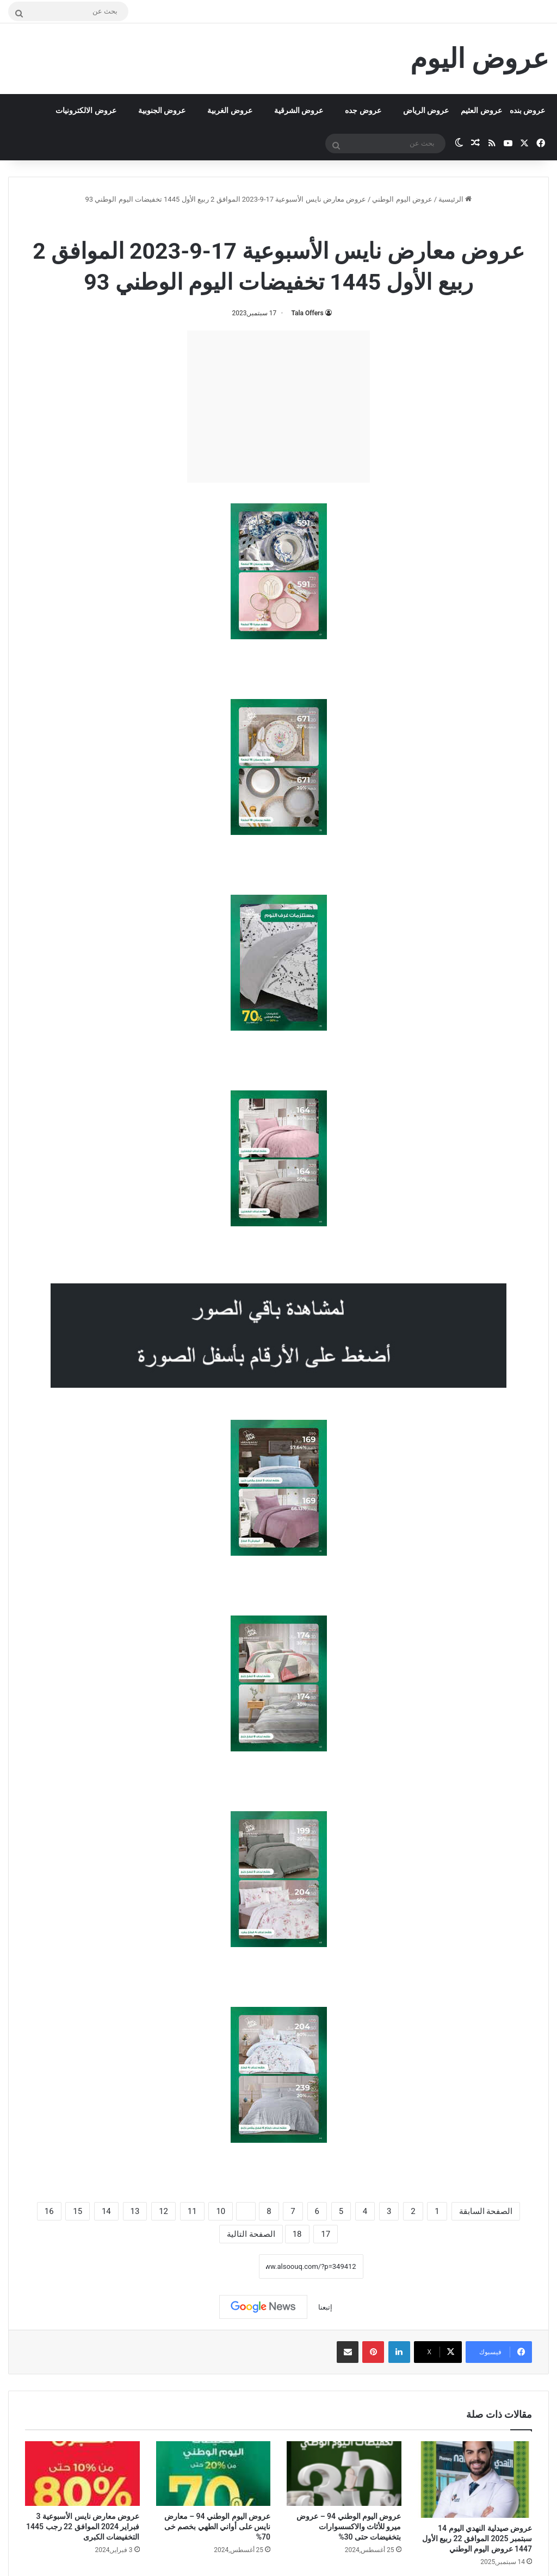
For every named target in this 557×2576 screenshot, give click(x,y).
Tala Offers (307, 313)
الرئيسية (455, 199)
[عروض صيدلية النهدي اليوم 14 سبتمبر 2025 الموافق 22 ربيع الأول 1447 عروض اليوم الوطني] (475, 2479)
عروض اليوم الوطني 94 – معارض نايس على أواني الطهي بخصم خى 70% (217, 2526)
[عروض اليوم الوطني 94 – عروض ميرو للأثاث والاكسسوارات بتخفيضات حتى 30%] (344, 2473)
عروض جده (363, 110)
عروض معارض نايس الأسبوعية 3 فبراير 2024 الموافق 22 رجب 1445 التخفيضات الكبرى (82, 2526)
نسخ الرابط (225, 2266)
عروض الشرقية (298, 110)
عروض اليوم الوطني (402, 199)
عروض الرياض (426, 110)
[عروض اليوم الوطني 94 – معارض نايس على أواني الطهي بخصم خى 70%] (213, 2473)
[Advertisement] (278, 406)
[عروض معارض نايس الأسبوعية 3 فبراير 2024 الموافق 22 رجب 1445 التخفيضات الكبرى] (82, 2473)
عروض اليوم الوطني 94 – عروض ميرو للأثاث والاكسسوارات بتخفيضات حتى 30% (348, 2526)
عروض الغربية (229, 110)
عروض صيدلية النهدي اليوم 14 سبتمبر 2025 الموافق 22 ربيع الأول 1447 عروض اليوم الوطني (477, 2538)
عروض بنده (527, 110)
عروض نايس (242, 223)
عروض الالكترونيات (85, 110)
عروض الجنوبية (161, 110)
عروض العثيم (481, 110)
